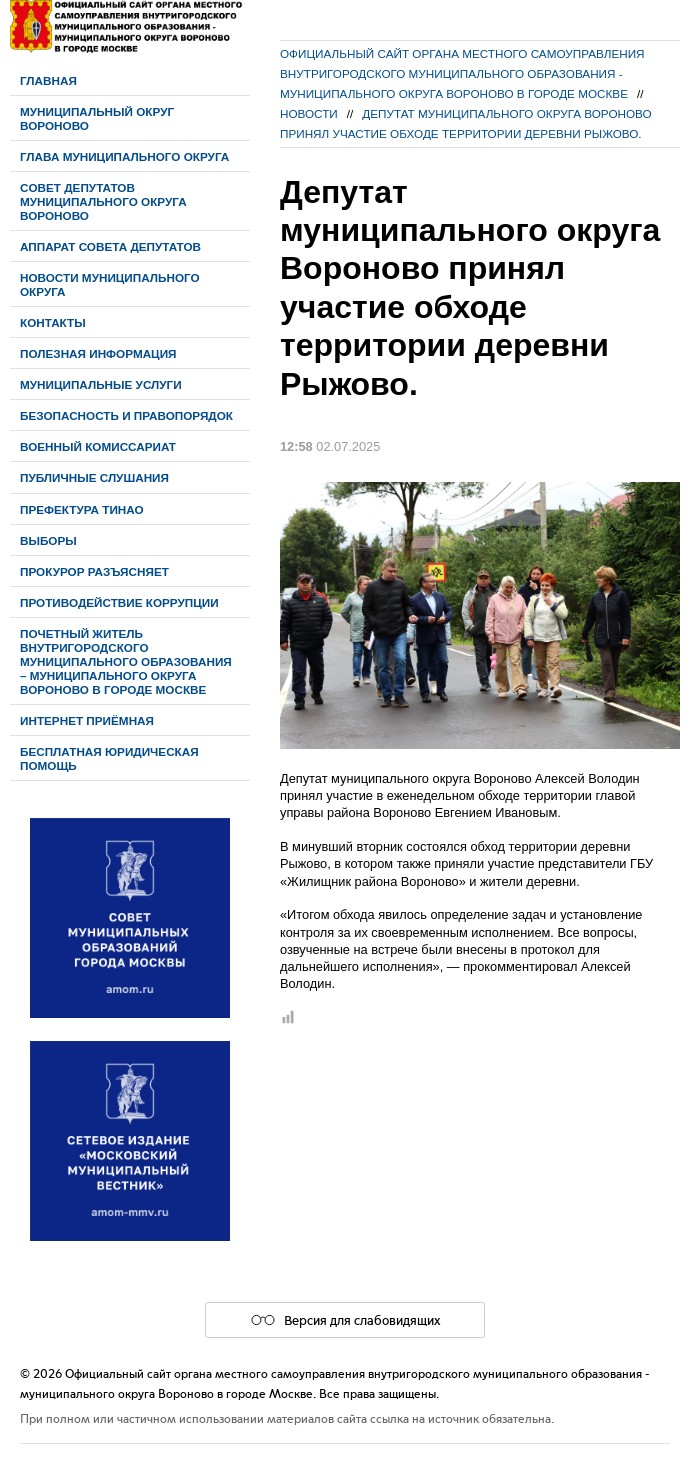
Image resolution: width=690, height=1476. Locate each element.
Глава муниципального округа (124, 156)
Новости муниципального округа (110, 284)
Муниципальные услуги (101, 384)
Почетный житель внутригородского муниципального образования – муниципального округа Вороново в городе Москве (126, 661)
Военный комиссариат (98, 446)
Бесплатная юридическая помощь (109, 758)
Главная (48, 80)
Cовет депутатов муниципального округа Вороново (103, 201)
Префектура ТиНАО (82, 509)
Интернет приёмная (87, 720)
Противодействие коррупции (119, 602)
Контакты (53, 322)
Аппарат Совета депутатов (110, 246)
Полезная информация (98, 353)
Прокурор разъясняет (94, 571)
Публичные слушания (94, 477)
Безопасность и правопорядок (126, 415)
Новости (309, 113)
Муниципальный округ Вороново (97, 118)
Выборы (48, 540)
